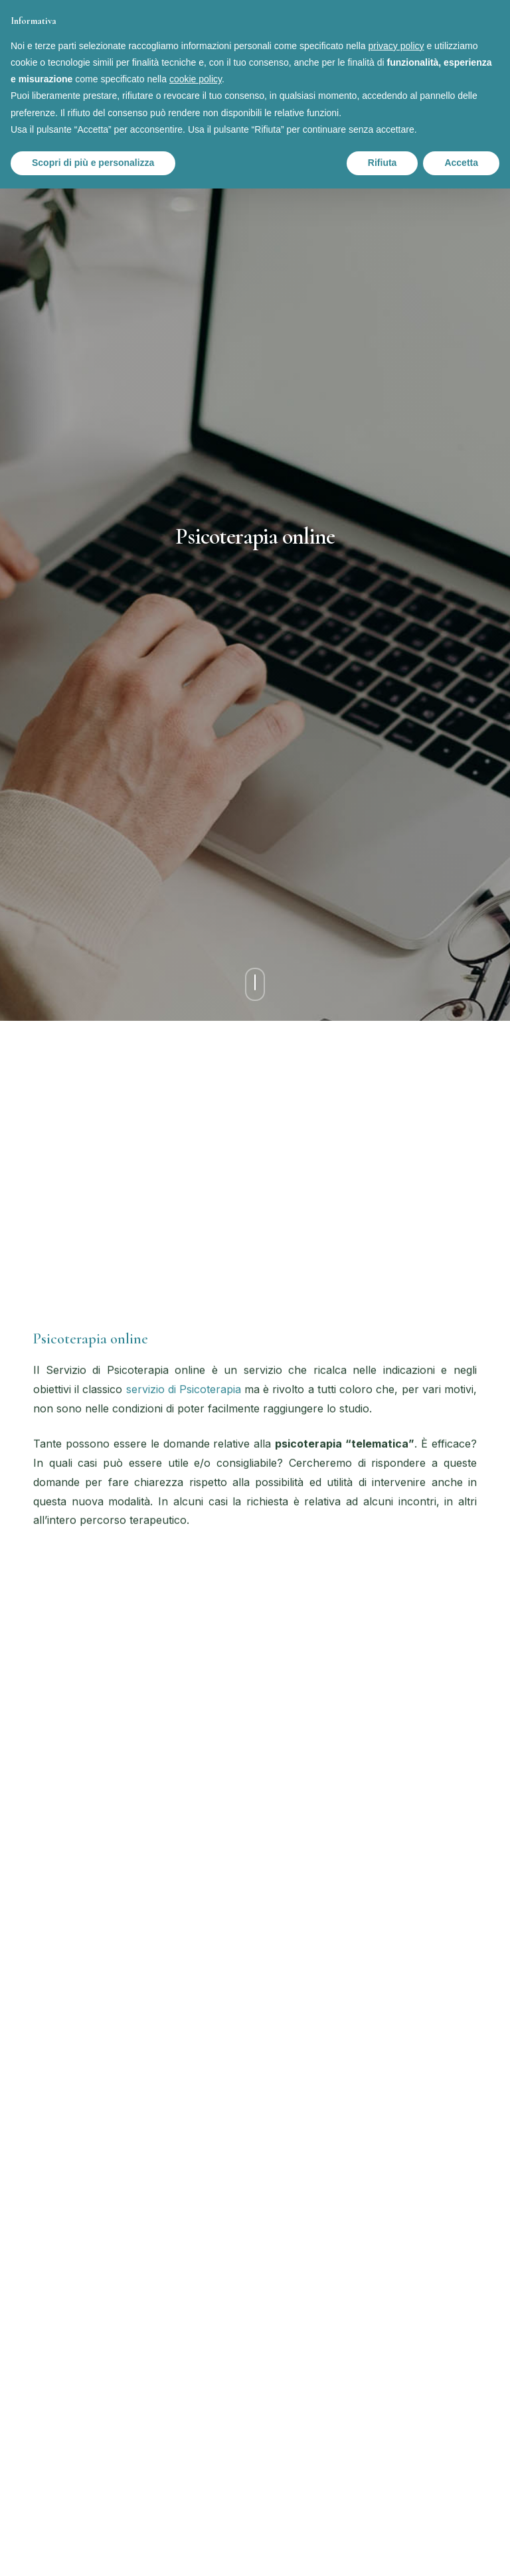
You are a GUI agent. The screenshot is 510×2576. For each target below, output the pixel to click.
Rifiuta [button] (382, 162)
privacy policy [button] (396, 45)
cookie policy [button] (195, 79)
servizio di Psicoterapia (183, 1389)
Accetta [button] (461, 162)
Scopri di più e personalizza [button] (93, 162)
